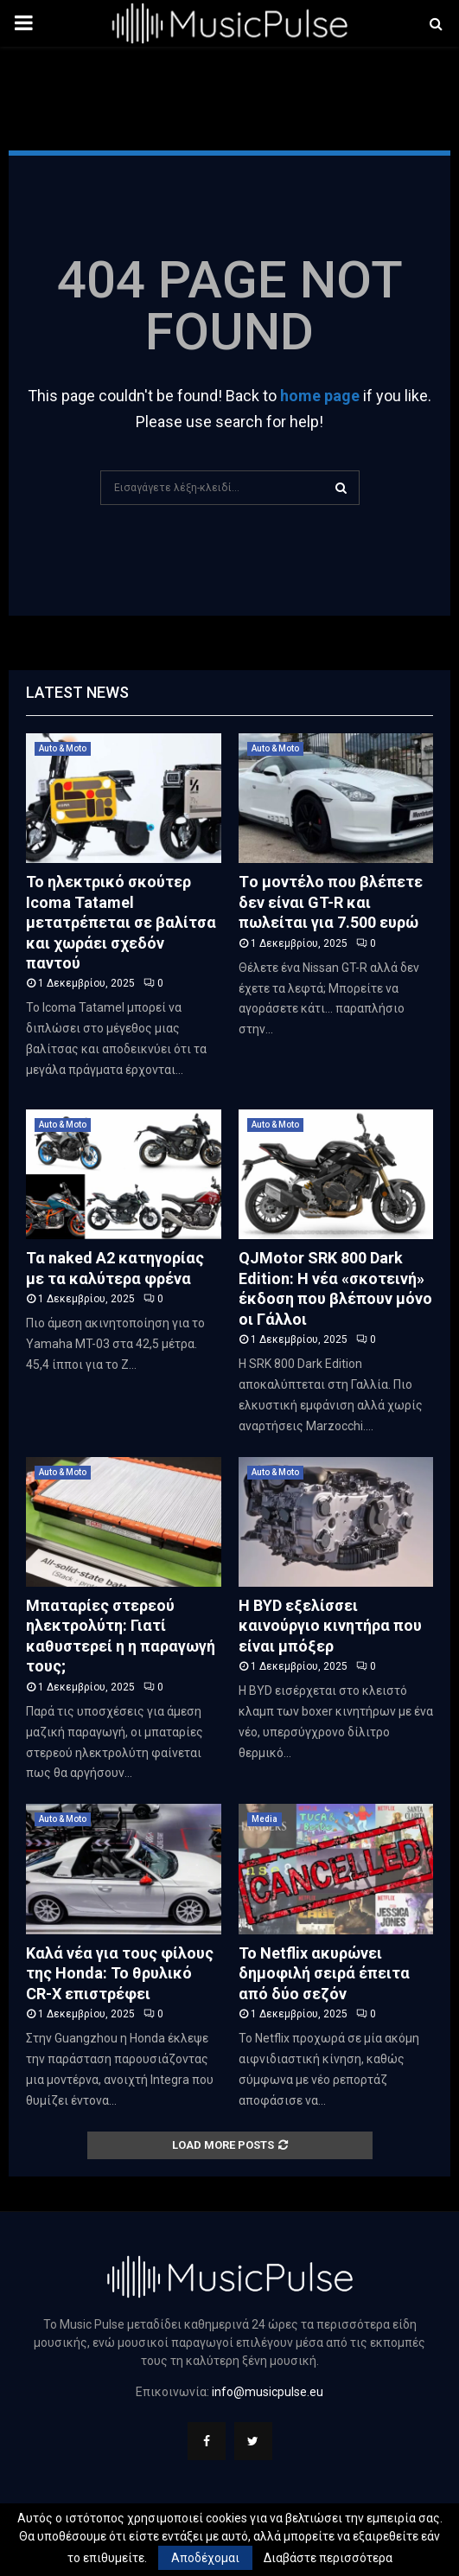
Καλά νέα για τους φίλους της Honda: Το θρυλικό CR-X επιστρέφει (120, 1973)
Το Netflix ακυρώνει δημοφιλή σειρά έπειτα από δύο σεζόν (324, 1973)
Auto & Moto (62, 748)
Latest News (77, 692)
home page (320, 396)
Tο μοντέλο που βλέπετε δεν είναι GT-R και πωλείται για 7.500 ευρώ (331, 902)
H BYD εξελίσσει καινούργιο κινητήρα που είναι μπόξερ (330, 1625)
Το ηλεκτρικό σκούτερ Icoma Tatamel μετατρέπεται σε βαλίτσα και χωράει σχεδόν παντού (121, 922)
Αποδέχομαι (205, 2558)
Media (264, 1819)
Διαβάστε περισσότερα (328, 2558)
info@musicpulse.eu (267, 2392)
